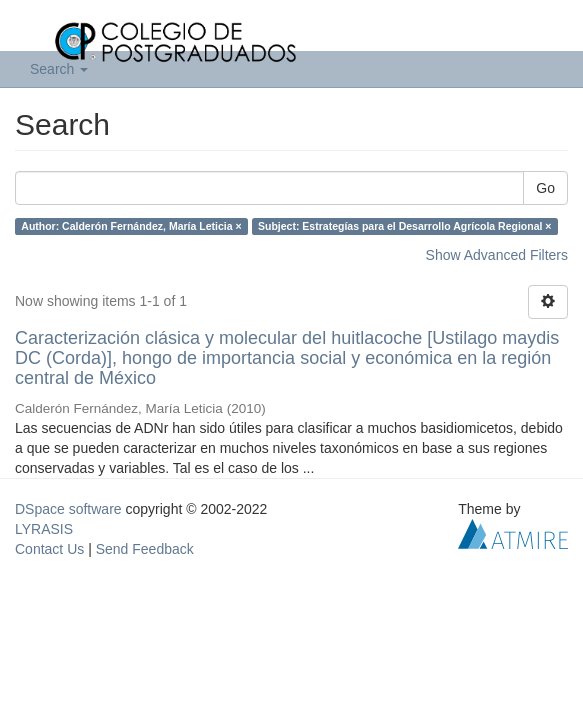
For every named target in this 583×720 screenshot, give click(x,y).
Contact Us (49, 549)
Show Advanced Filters (497, 255)
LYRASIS (44, 529)
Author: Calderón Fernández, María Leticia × (131, 226)
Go (545, 188)
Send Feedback (145, 549)
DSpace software (68, 509)
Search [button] (59, 69)
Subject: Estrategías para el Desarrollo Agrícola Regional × (404, 226)
